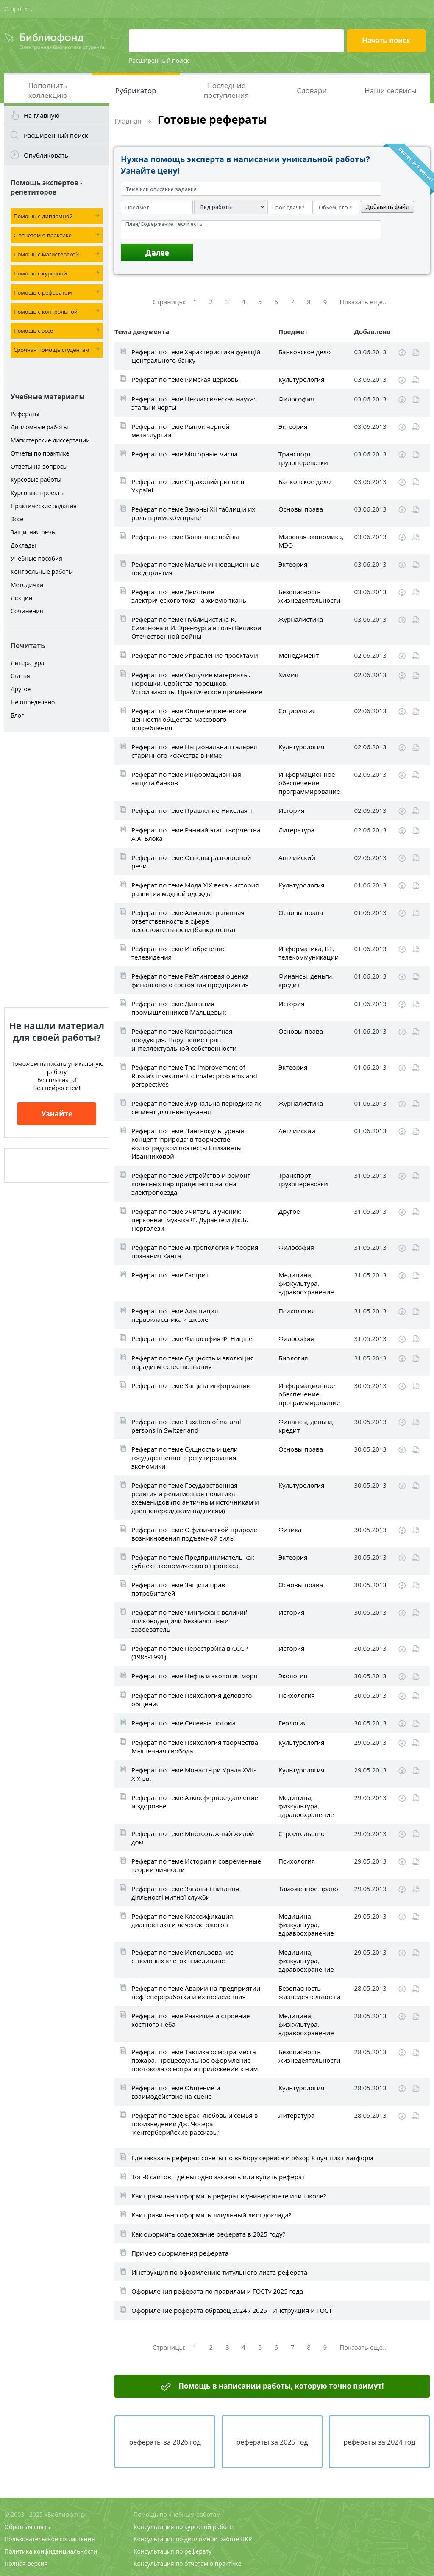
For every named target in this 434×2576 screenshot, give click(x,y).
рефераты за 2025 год (272, 2442)
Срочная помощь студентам (51, 349)
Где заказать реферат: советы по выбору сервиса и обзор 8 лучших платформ (252, 2157)
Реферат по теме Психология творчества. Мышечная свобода (195, 1746)
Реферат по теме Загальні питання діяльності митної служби (185, 1892)
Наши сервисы (390, 90)
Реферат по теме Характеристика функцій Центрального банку (196, 356)
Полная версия (25, 2563)
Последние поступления (226, 90)
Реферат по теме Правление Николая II (192, 810)
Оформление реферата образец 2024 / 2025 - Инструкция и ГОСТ (231, 2310)
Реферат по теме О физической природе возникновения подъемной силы (194, 1533)
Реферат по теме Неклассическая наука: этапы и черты (193, 403)
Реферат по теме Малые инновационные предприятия (195, 568)
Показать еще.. (362, 302)
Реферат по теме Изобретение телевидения (178, 952)
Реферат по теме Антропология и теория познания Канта (194, 1251)
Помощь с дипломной (43, 216)
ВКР (246, 2539)
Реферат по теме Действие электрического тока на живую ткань (188, 595)
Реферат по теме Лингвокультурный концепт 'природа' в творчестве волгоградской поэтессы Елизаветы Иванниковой (188, 1143)
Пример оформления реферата (179, 2253)
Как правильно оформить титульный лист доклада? (211, 2215)
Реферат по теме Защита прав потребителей (178, 1588)
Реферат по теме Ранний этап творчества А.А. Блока (195, 834)
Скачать (402, 352)
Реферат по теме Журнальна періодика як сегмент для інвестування (196, 1107)
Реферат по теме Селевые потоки (183, 1723)
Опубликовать (46, 155)
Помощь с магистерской (46, 254)
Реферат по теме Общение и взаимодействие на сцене (175, 2092)
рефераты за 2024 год (379, 2442)
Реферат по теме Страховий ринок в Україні (187, 485)
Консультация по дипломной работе (186, 2539)
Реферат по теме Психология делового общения (191, 1699)
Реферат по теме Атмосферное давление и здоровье (194, 1801)
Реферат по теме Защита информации (190, 1385)
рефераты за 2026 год (164, 2442)
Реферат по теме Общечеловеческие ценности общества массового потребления (188, 719)
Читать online (416, 352)
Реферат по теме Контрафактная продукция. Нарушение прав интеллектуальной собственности (183, 1039)
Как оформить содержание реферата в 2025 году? (208, 2234)
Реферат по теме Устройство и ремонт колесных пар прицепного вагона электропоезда (190, 1183)
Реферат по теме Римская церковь (184, 379)
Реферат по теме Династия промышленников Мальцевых (178, 1007)
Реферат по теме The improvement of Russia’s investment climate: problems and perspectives (194, 1075)
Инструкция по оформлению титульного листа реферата (219, 2272)
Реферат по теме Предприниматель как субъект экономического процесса (192, 1561)
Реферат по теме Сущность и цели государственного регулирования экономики (184, 1457)
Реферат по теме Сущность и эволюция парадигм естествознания (192, 1362)
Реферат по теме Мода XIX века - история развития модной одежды (195, 889)
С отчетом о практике (43, 235)
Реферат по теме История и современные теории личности (196, 1865)
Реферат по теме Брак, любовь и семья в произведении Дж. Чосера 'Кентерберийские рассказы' (194, 2123)
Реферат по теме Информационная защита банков (186, 778)
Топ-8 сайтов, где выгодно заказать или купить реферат (218, 2177)
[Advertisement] (56, 870)
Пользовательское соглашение (49, 2539)
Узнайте (56, 1113)
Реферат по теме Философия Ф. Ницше (191, 1338)
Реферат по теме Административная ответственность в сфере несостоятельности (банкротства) (188, 921)
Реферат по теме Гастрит (170, 1275)
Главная (127, 121)
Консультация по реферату (172, 2551)
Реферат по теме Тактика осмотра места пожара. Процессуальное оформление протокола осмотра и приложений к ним (194, 2060)
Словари (312, 90)
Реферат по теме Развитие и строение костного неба (190, 2019)
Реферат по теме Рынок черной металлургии (180, 430)
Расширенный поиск (159, 60)
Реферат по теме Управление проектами (194, 655)
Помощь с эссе (33, 330)
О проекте (19, 9)
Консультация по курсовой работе (183, 2527)
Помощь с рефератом (43, 292)
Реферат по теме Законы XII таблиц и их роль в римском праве (193, 513)
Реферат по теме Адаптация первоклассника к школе (174, 1315)
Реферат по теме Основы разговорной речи (191, 861)
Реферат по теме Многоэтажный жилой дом (192, 1837)
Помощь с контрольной (46, 311)
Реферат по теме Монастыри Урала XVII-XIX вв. (193, 1774)
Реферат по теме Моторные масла (184, 454)
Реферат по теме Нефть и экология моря (194, 1676)
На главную (42, 115)
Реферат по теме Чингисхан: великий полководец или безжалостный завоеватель (189, 1620)
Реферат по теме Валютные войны (185, 536)
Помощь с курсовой (40, 273)
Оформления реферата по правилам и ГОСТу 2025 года (217, 2291)
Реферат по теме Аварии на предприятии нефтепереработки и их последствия (195, 1992)
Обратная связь (27, 2527)
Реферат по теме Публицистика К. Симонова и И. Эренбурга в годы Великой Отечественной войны (196, 627)
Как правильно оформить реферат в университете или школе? (228, 2196)
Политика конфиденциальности (50, 2551)
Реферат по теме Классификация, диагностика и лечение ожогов (183, 1920)
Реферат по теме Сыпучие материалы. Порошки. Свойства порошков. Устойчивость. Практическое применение (196, 683)
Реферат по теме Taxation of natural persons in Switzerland (186, 1425)
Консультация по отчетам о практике (188, 2563)
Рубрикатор (135, 90)
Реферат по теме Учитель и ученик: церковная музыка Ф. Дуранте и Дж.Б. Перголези (189, 1219)
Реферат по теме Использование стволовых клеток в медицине (182, 1956)
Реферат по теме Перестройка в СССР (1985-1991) (189, 1652)
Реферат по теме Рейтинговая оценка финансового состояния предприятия (190, 980)
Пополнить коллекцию (47, 90)
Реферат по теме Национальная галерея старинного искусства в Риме (194, 751)
